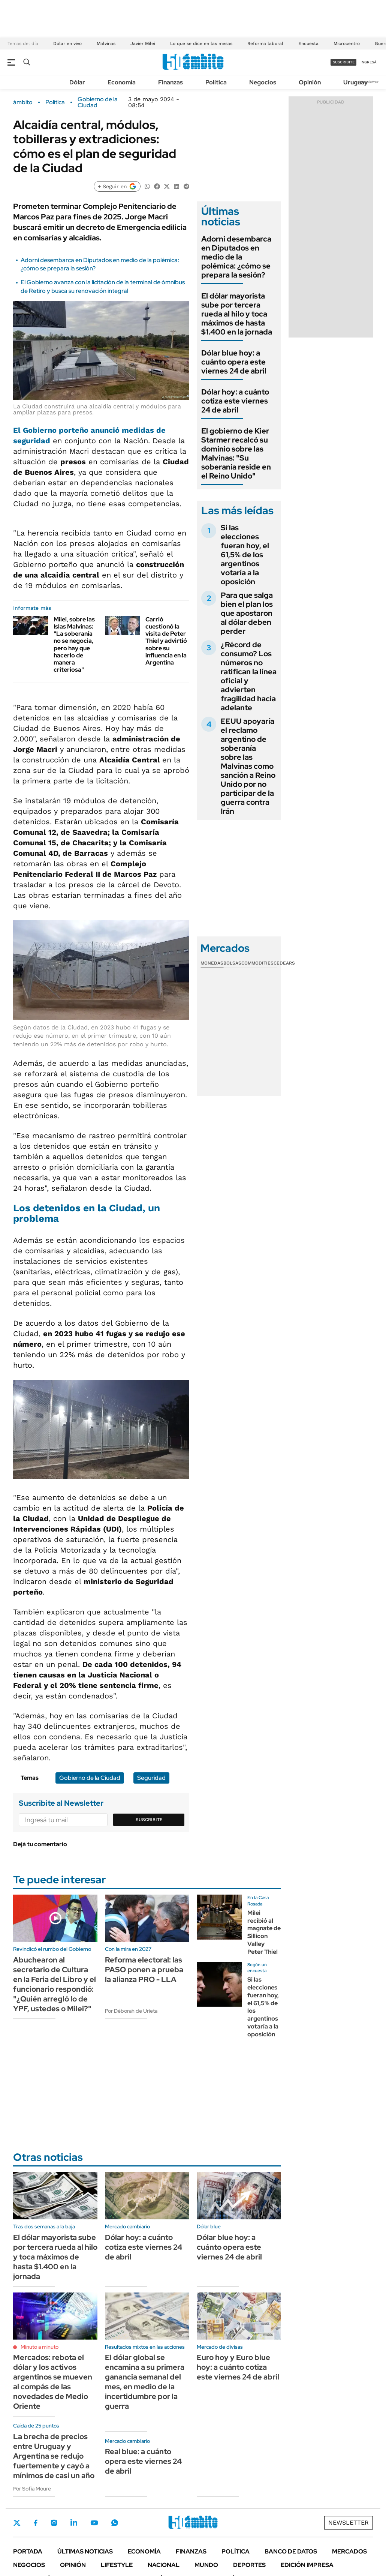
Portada (27, 2551)
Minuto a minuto (39, 2346)
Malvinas (106, 43)
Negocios (262, 82)
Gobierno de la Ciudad (98, 102)
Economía (122, 82)
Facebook (35, 2522)
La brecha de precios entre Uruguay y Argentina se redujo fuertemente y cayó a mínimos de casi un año (53, 2456)
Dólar (77, 82)
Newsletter (369, 82)
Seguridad (151, 1778)
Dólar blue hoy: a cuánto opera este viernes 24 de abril (233, 362)
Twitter (17, 2523)
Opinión (310, 82)
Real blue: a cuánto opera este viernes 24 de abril (143, 2461)
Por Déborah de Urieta (131, 2010)
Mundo (206, 2565)
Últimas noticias (85, 2551)
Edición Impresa (307, 2565)
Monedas (211, 963)
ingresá (369, 62)
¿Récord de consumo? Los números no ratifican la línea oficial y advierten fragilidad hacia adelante (249, 676)
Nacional (164, 2565)
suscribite (344, 62)
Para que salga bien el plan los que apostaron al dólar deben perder (247, 613)
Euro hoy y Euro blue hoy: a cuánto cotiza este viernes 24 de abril (238, 2367)
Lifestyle (117, 2565)
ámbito (23, 102)
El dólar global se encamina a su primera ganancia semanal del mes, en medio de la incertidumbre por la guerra (144, 2381)
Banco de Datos (291, 2551)
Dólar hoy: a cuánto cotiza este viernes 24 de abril (235, 401)
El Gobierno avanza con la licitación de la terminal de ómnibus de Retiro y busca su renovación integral (103, 286)
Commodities (257, 963)
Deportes (249, 2565)
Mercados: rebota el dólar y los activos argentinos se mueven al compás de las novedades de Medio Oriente (52, 2381)
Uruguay (355, 82)
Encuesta (308, 43)
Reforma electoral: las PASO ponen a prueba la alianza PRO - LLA (144, 1969)
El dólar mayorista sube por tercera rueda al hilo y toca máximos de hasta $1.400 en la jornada (236, 314)
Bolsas (232, 963)
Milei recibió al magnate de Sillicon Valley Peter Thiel (264, 1932)
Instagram (54, 2522)
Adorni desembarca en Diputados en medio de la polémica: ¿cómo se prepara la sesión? (236, 257)
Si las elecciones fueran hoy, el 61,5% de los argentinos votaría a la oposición (245, 555)
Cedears (284, 963)
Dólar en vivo (67, 43)
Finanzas (170, 82)
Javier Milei (142, 43)
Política (216, 82)
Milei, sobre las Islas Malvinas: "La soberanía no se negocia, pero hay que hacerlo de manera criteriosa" (74, 644)
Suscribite (149, 1819)
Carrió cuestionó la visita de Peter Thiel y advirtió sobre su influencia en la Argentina (166, 640)
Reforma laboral (265, 43)
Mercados (349, 2551)
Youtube (94, 2523)
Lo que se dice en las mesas (201, 43)
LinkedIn (73, 2522)
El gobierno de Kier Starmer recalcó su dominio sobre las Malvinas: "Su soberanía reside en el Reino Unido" (236, 453)
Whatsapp (114, 2522)
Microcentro (347, 43)
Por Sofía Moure (32, 2488)
